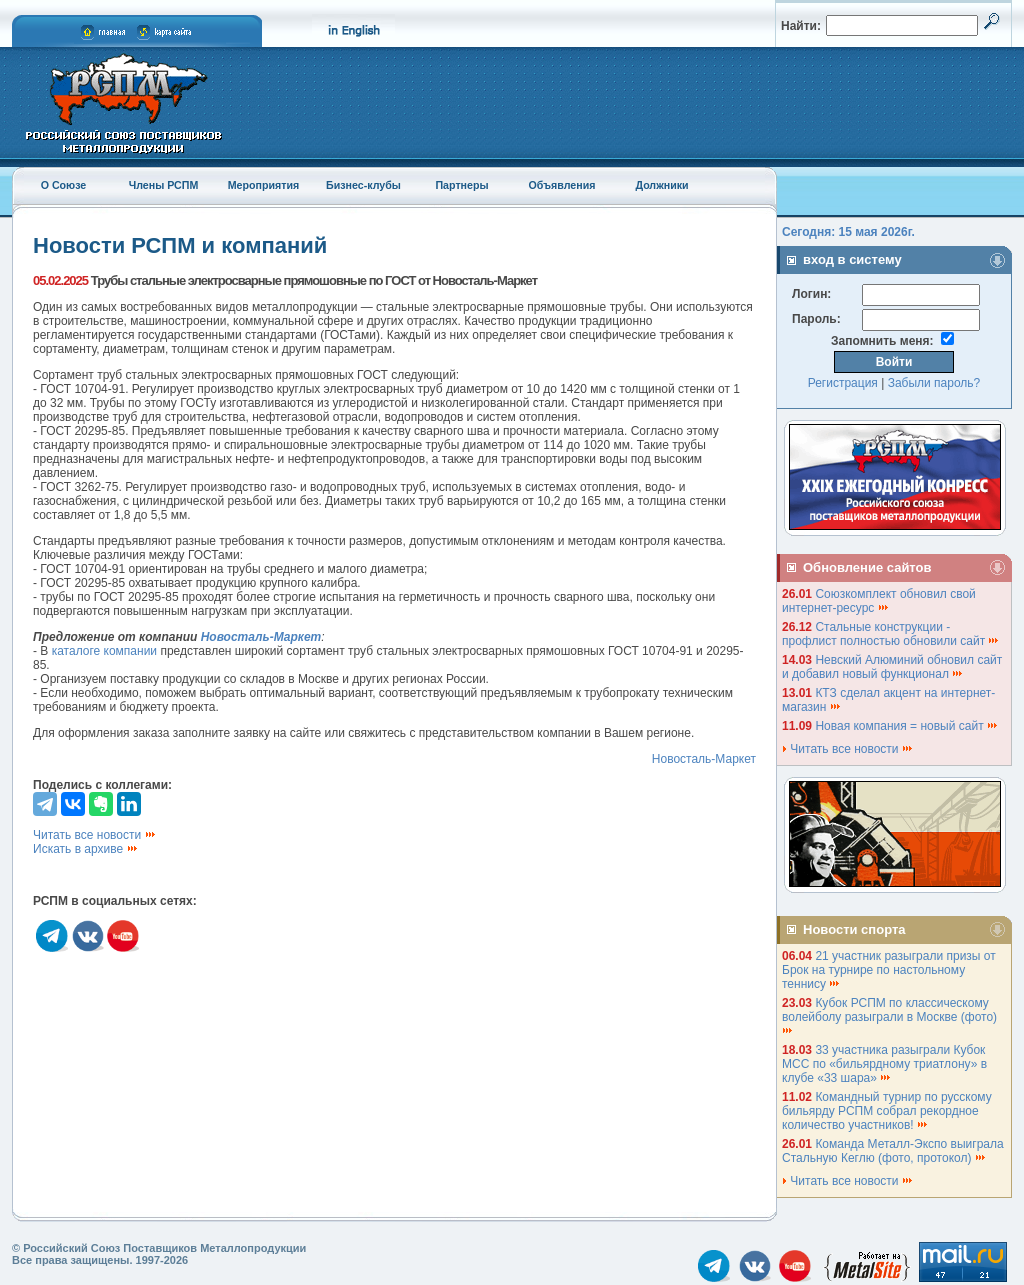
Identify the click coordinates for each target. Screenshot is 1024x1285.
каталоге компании (104, 651)
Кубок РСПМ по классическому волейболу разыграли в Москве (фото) (891, 1015)
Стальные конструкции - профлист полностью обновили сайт (891, 634)
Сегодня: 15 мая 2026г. (848, 232)
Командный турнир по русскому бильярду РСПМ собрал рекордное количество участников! (887, 1111)
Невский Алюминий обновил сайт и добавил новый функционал (892, 667)
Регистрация (843, 383)
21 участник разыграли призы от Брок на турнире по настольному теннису (889, 970)
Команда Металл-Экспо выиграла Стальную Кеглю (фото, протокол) (893, 1151)
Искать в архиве (86, 849)
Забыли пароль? (934, 383)
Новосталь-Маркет (704, 759)
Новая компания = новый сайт (907, 726)
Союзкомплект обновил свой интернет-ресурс (879, 601)
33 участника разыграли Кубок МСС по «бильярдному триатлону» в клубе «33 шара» (884, 1064)
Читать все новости (95, 835)
